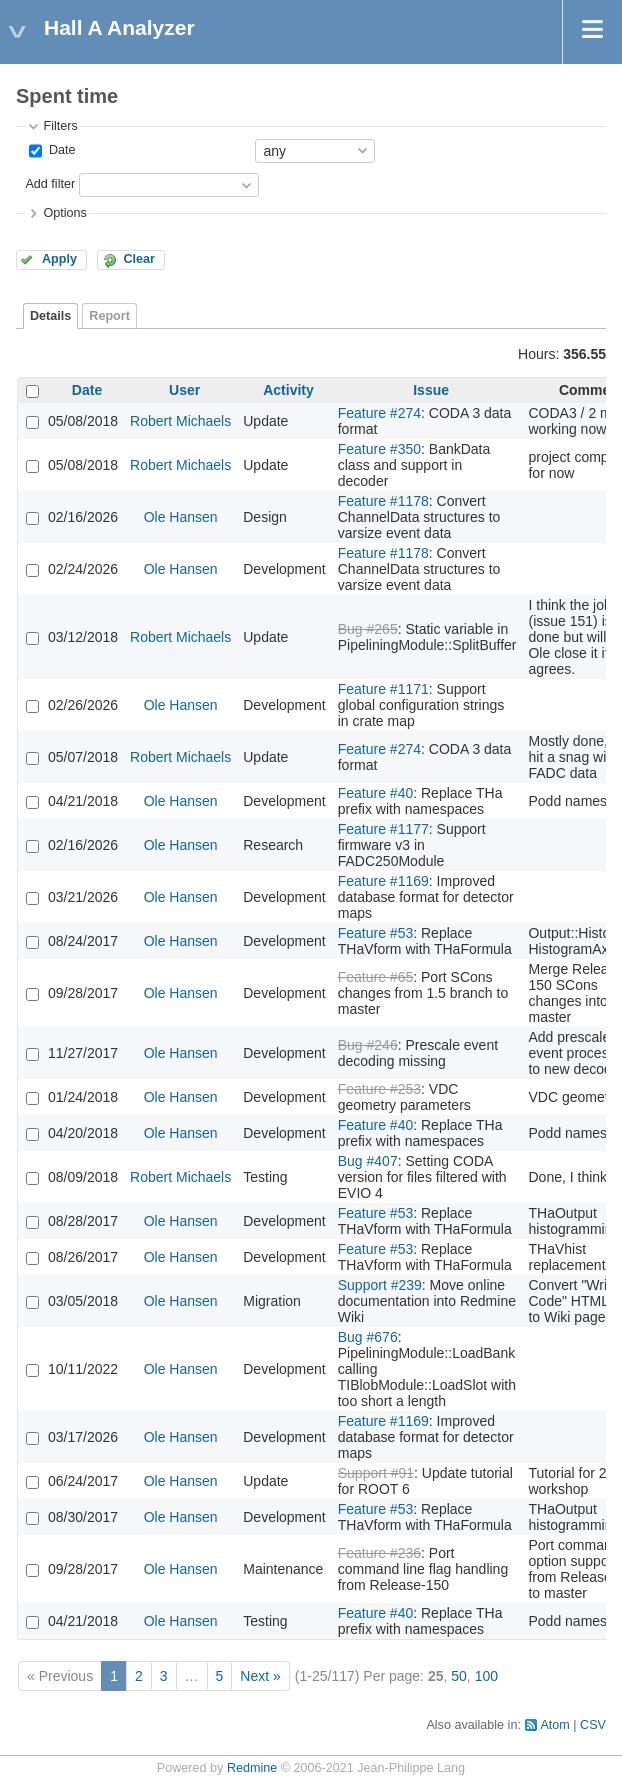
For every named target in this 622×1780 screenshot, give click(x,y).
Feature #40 (376, 793)
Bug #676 (368, 1337)
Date (60, 150)
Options (64, 213)
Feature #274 (379, 413)
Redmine (252, 1768)
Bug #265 (368, 629)
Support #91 (376, 1473)
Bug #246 (368, 1045)
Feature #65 (376, 977)
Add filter (50, 184)
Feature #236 (379, 1553)
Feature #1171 (383, 689)
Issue (431, 390)
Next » (260, 1676)
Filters (60, 126)
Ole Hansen (181, 517)
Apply (59, 259)
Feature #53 (376, 933)
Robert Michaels (180, 421)
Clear (139, 259)
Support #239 (380, 1285)
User (184, 390)
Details (50, 316)
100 (486, 1676)
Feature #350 (379, 449)
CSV (593, 1725)
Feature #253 (379, 1089)
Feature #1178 (383, 501)
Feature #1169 (383, 881)
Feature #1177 (383, 829)
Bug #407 (368, 1161)
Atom (554, 1725)
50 (459, 1676)
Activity (288, 390)
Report (109, 316)
